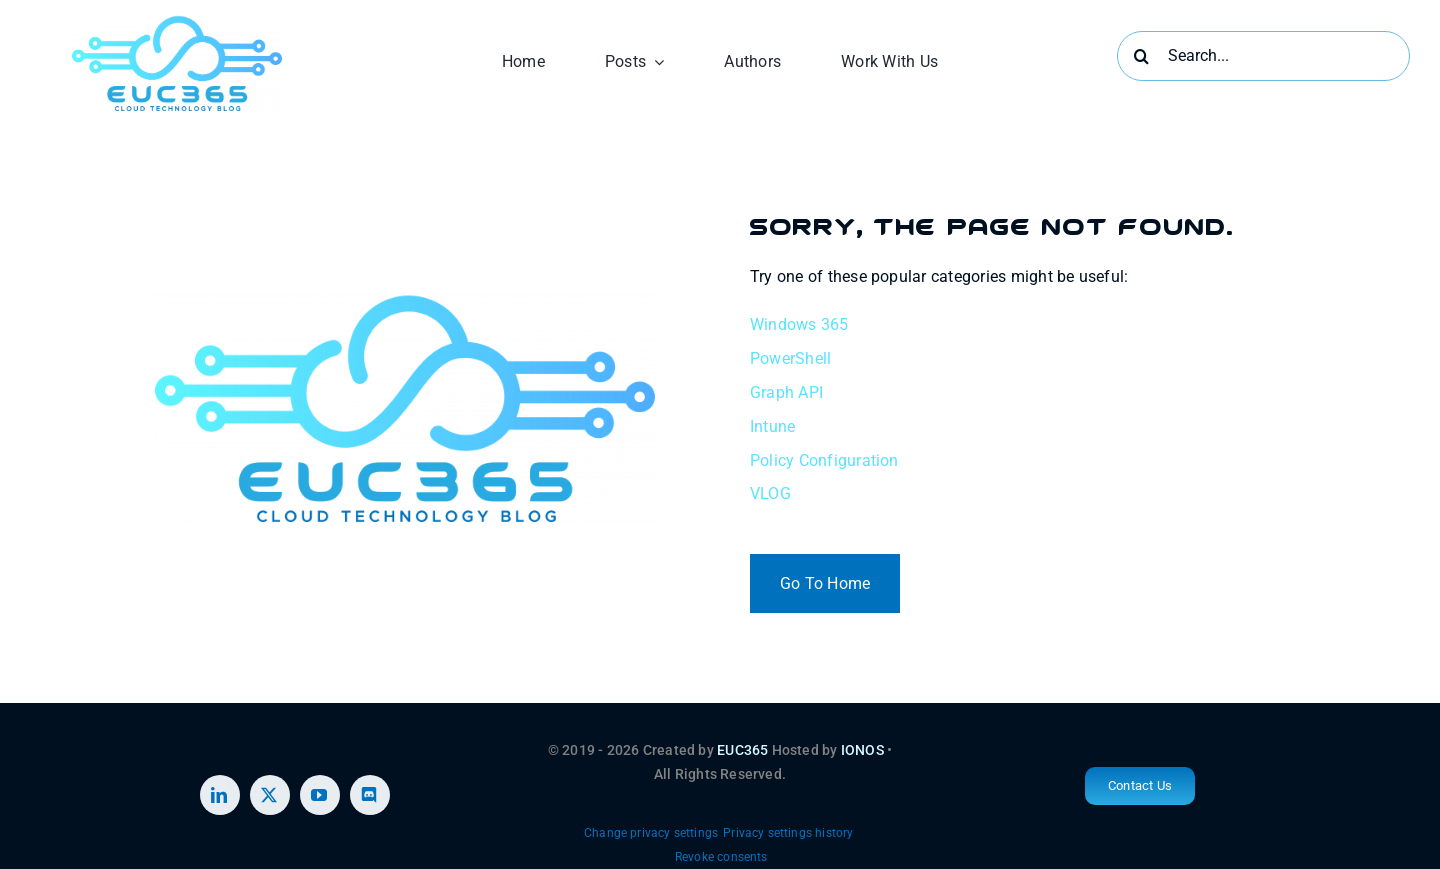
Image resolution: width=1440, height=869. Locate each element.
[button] (651, 834)
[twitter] (270, 795)
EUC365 (742, 750)
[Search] (1142, 56)
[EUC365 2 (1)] (177, 22)
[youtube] (320, 795)
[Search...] (1263, 56)
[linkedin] (220, 795)
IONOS (862, 750)
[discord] (370, 795)
